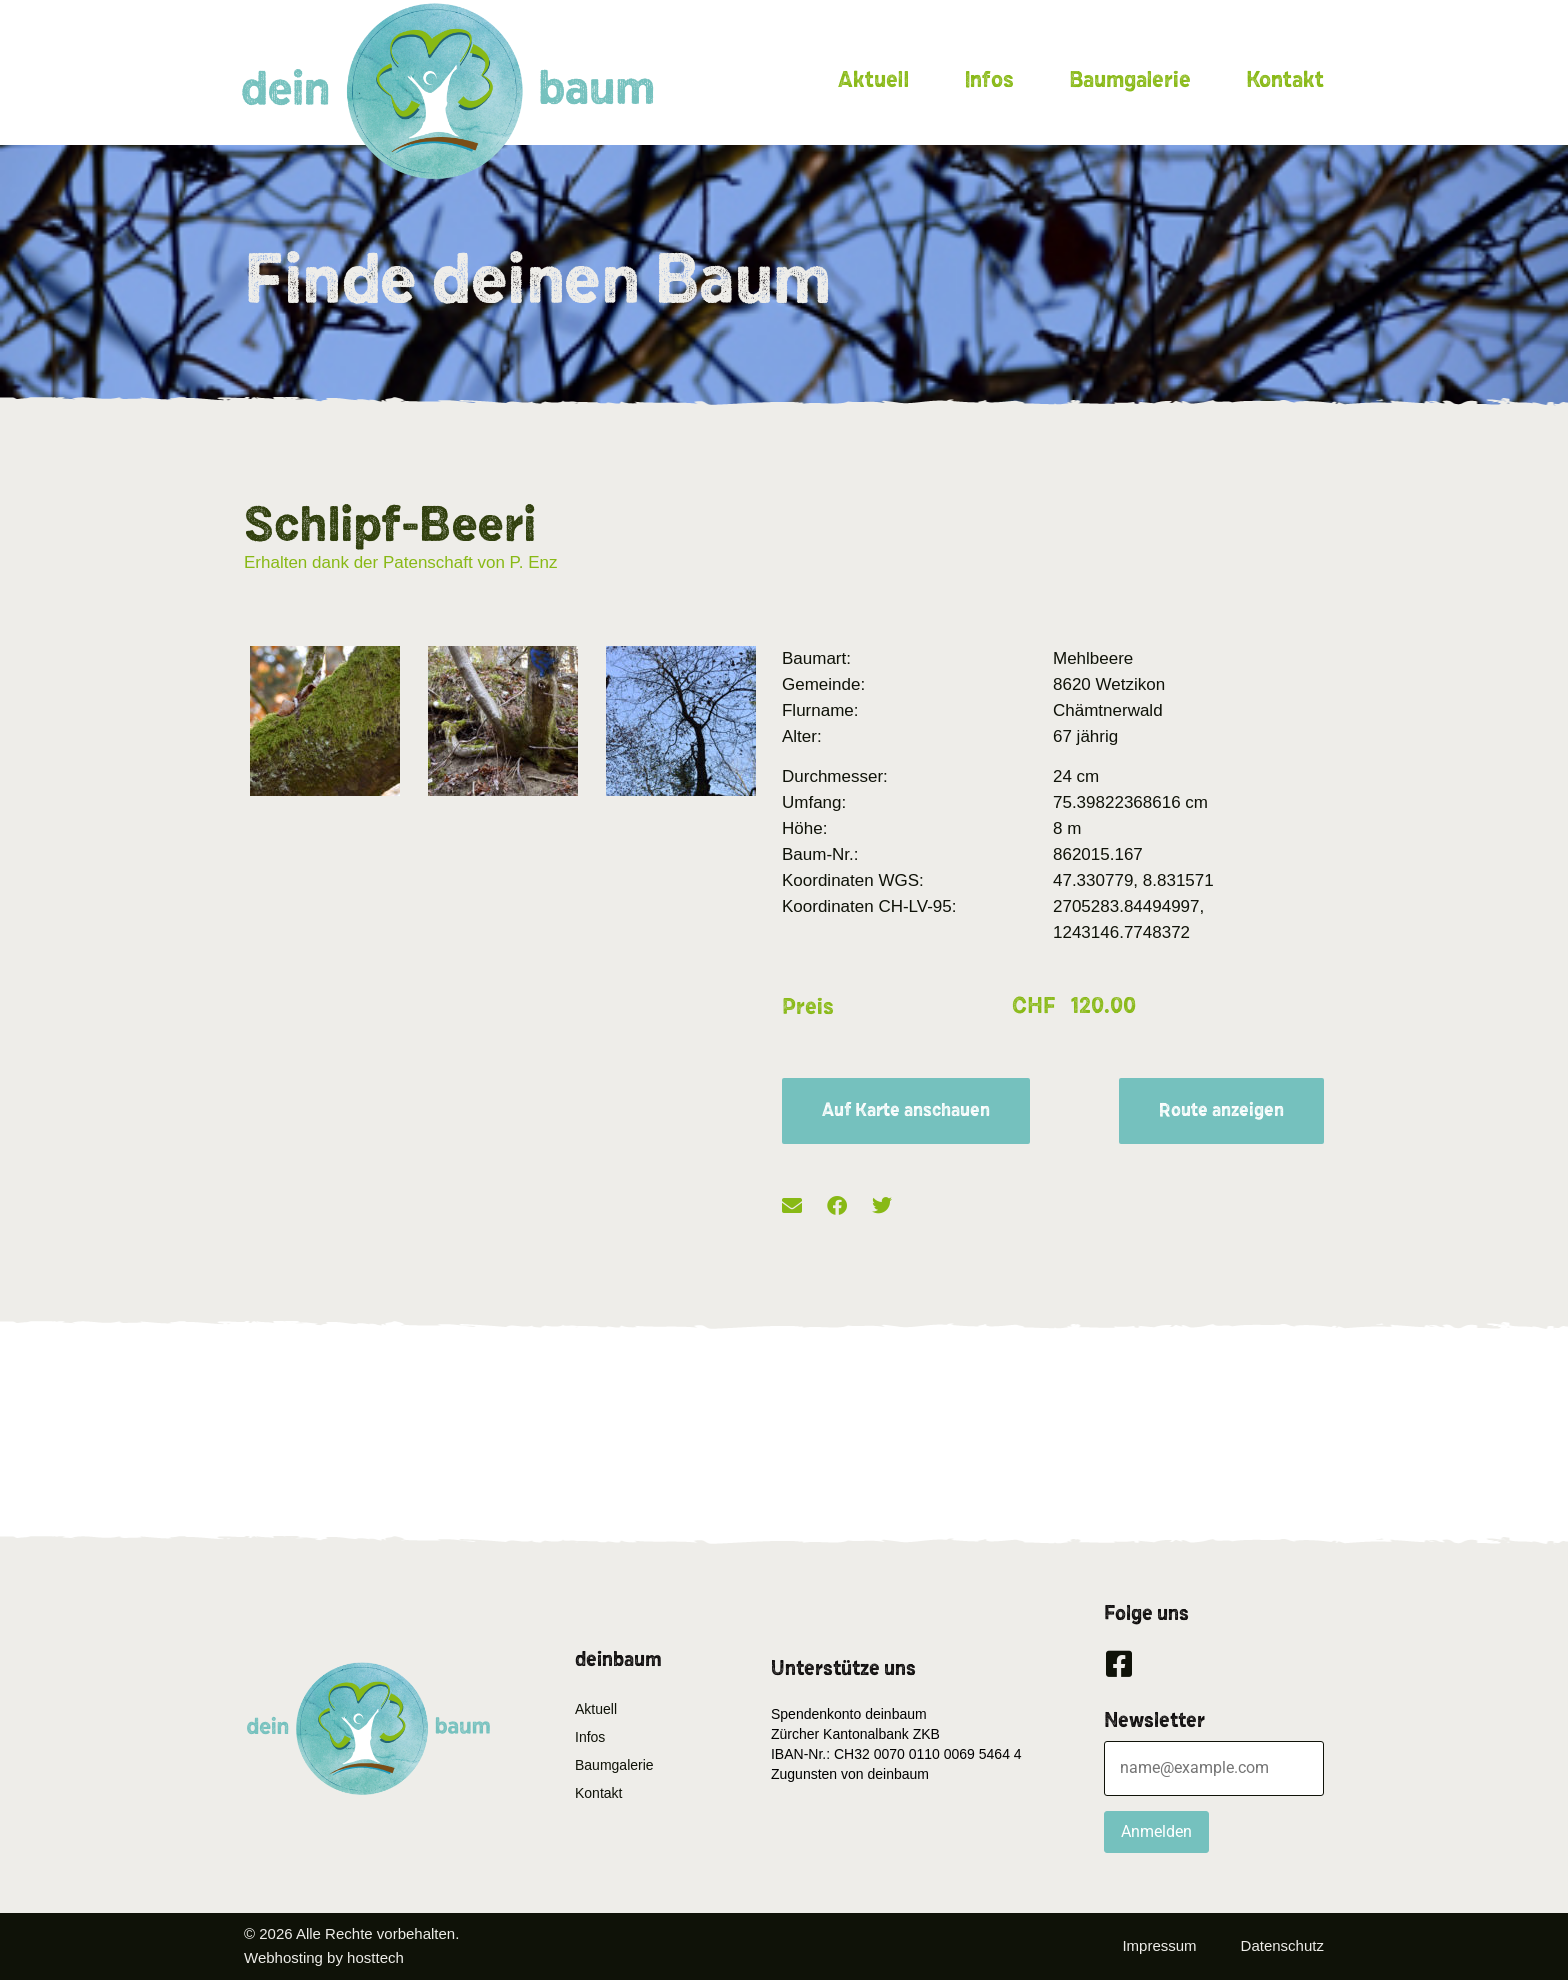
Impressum (1159, 1945)
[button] (792, 1206)
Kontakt (1285, 80)
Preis (808, 1007)
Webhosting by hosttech (324, 1957)
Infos (989, 80)
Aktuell (873, 80)
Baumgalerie (1130, 80)
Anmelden (1156, 1831)
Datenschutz (1282, 1945)
